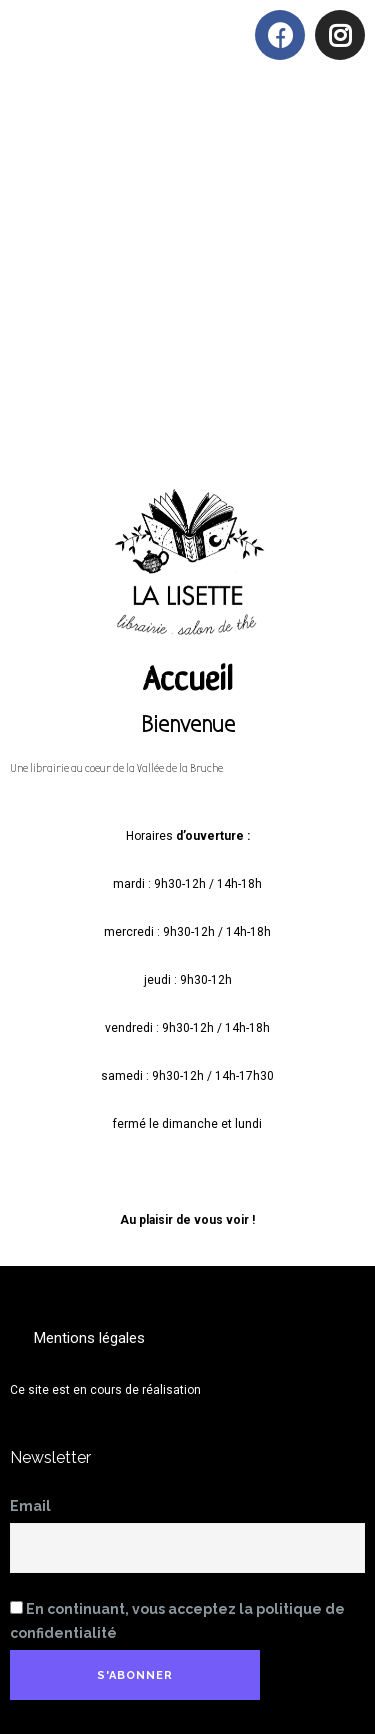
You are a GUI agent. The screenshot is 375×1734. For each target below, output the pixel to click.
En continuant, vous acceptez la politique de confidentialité (177, 1621)
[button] (297, 122)
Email (30, 1506)
